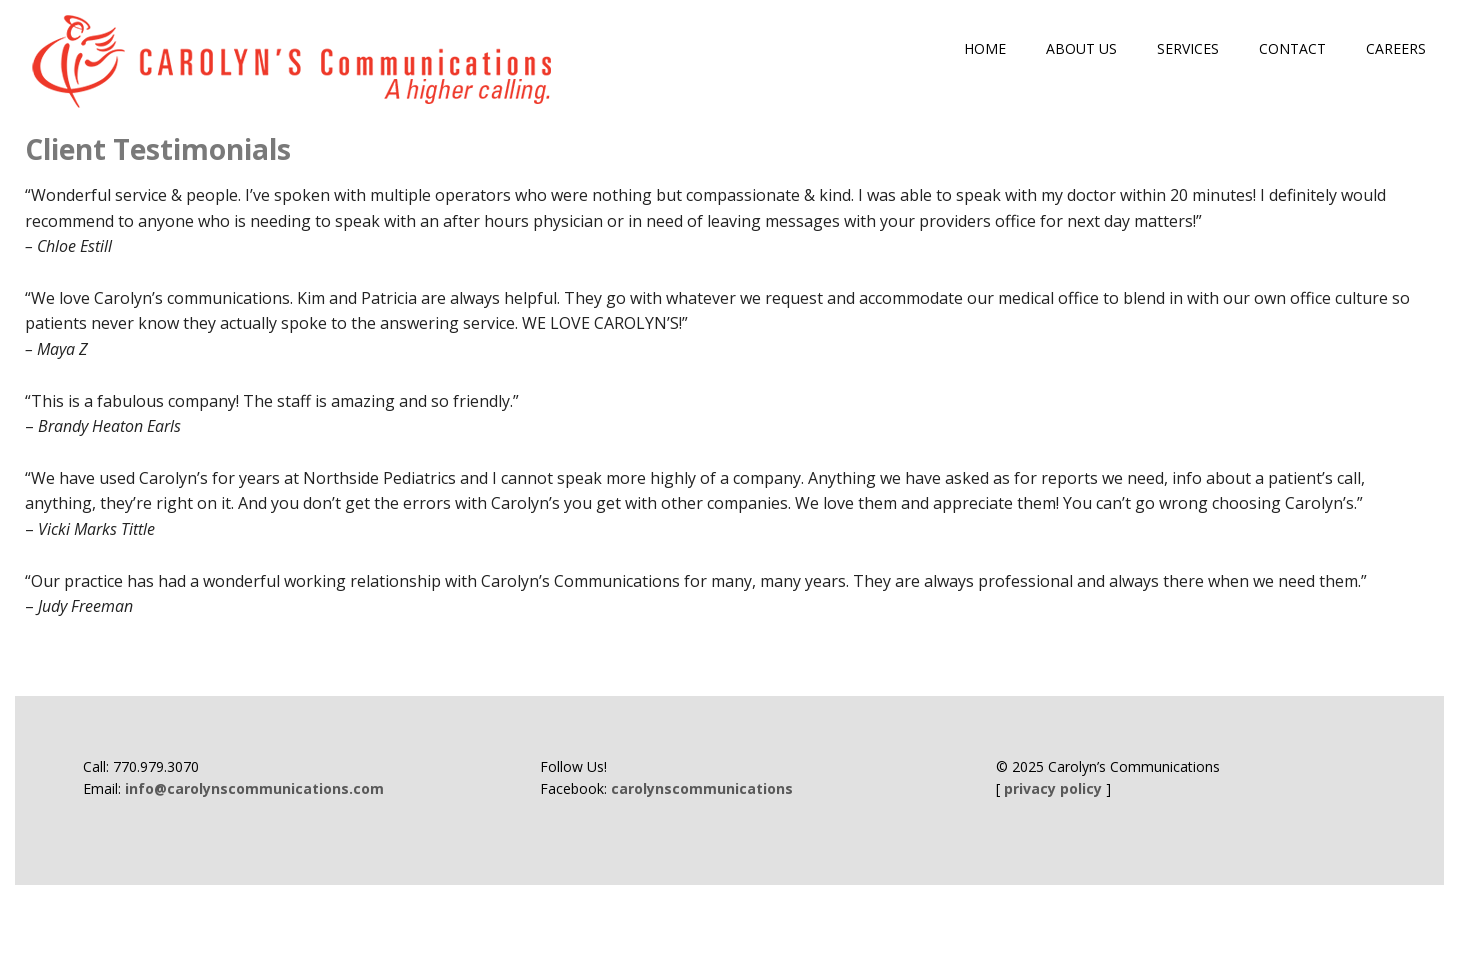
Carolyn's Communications (295, 62)
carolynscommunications (702, 788)
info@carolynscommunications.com (254, 788)
